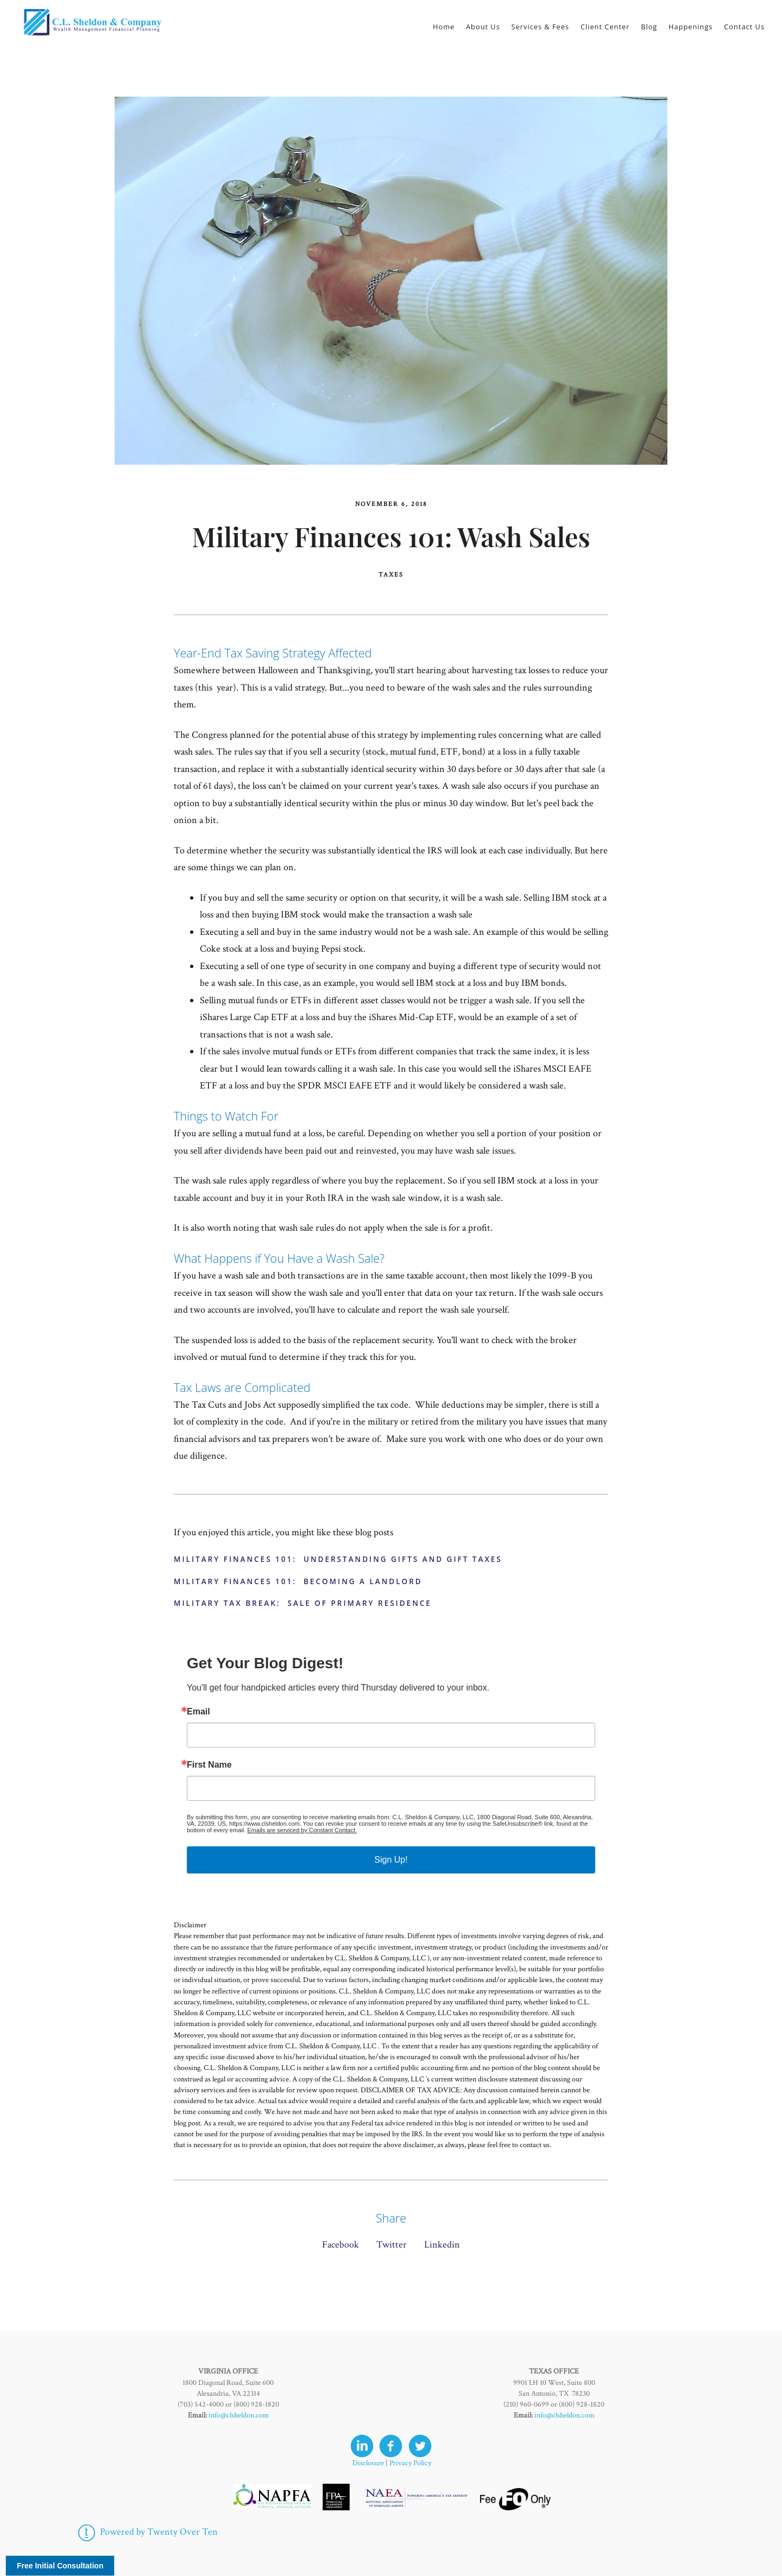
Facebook (340, 2244)
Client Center (605, 26)
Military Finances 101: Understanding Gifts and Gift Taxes (338, 1559)
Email (198, 1711)
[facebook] (390, 2446)
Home (444, 26)
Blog (649, 26)
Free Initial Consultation (60, 2565)
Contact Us (744, 26)
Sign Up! (390, 1859)
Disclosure (368, 2463)
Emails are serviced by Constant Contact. (302, 1830)
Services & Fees (541, 26)
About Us (483, 26)
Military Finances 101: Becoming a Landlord (298, 1581)
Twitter (391, 2244)
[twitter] (420, 2446)
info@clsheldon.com (239, 2415)
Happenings (690, 26)
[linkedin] (362, 2446)
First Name (209, 1765)
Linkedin (442, 2244)
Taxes (391, 575)
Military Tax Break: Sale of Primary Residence (303, 1603)
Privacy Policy (410, 2463)
